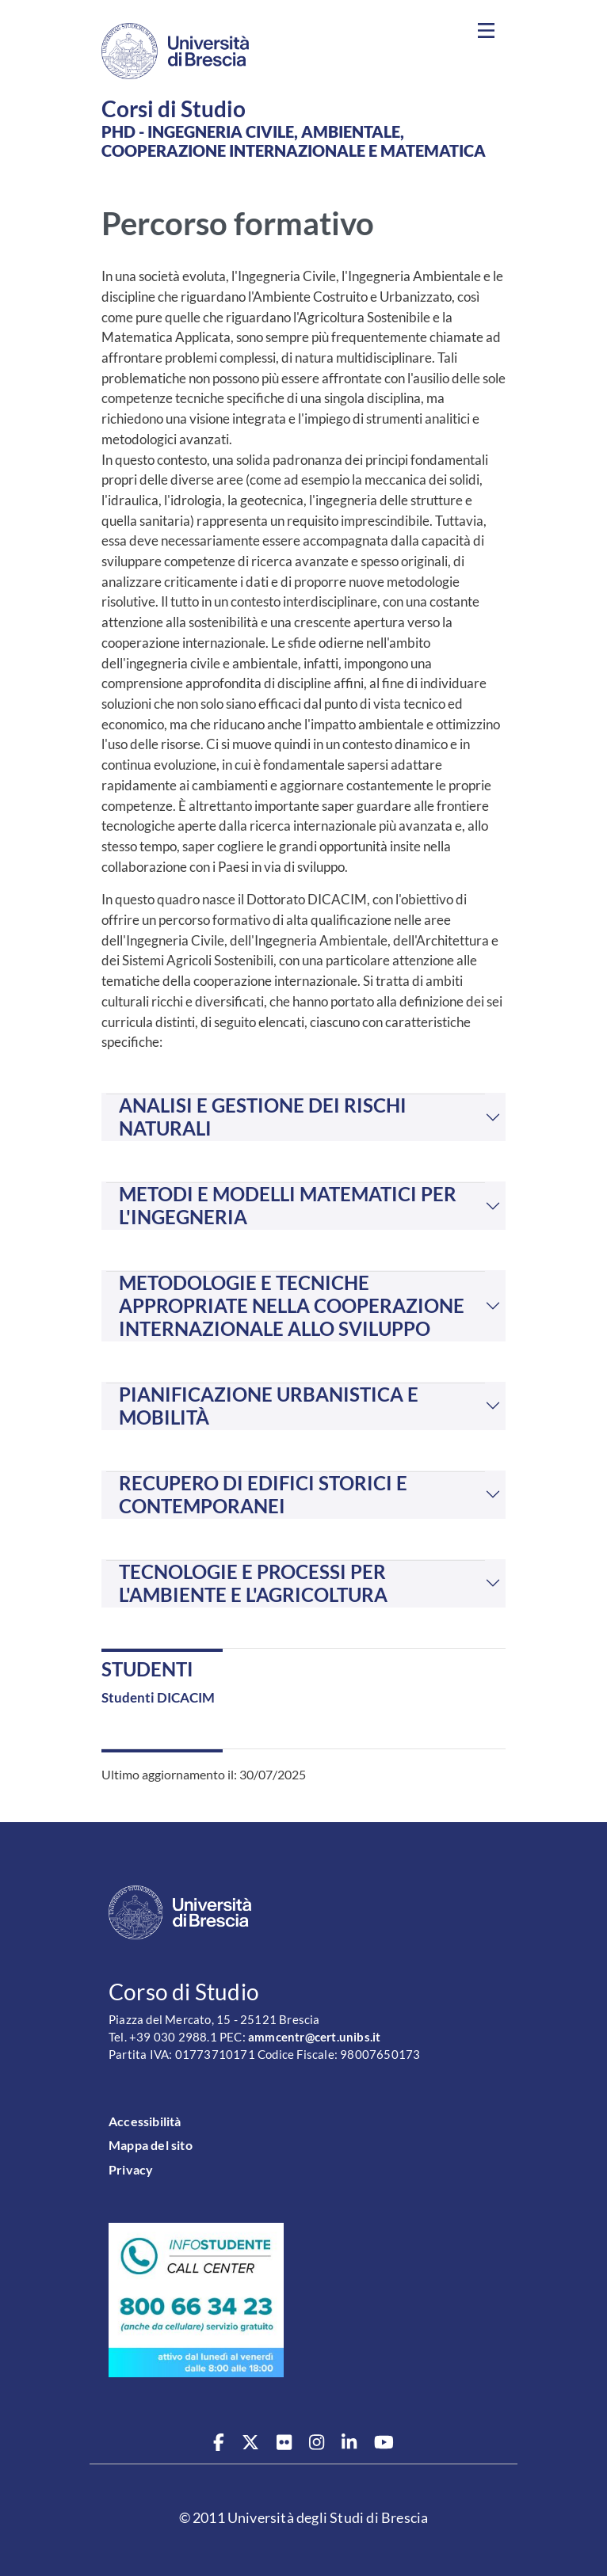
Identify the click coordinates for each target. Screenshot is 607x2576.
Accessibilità (145, 2121)
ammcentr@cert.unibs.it (314, 2037)
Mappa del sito (151, 2144)
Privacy (131, 2169)
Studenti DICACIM (158, 1697)
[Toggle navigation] (486, 31)
